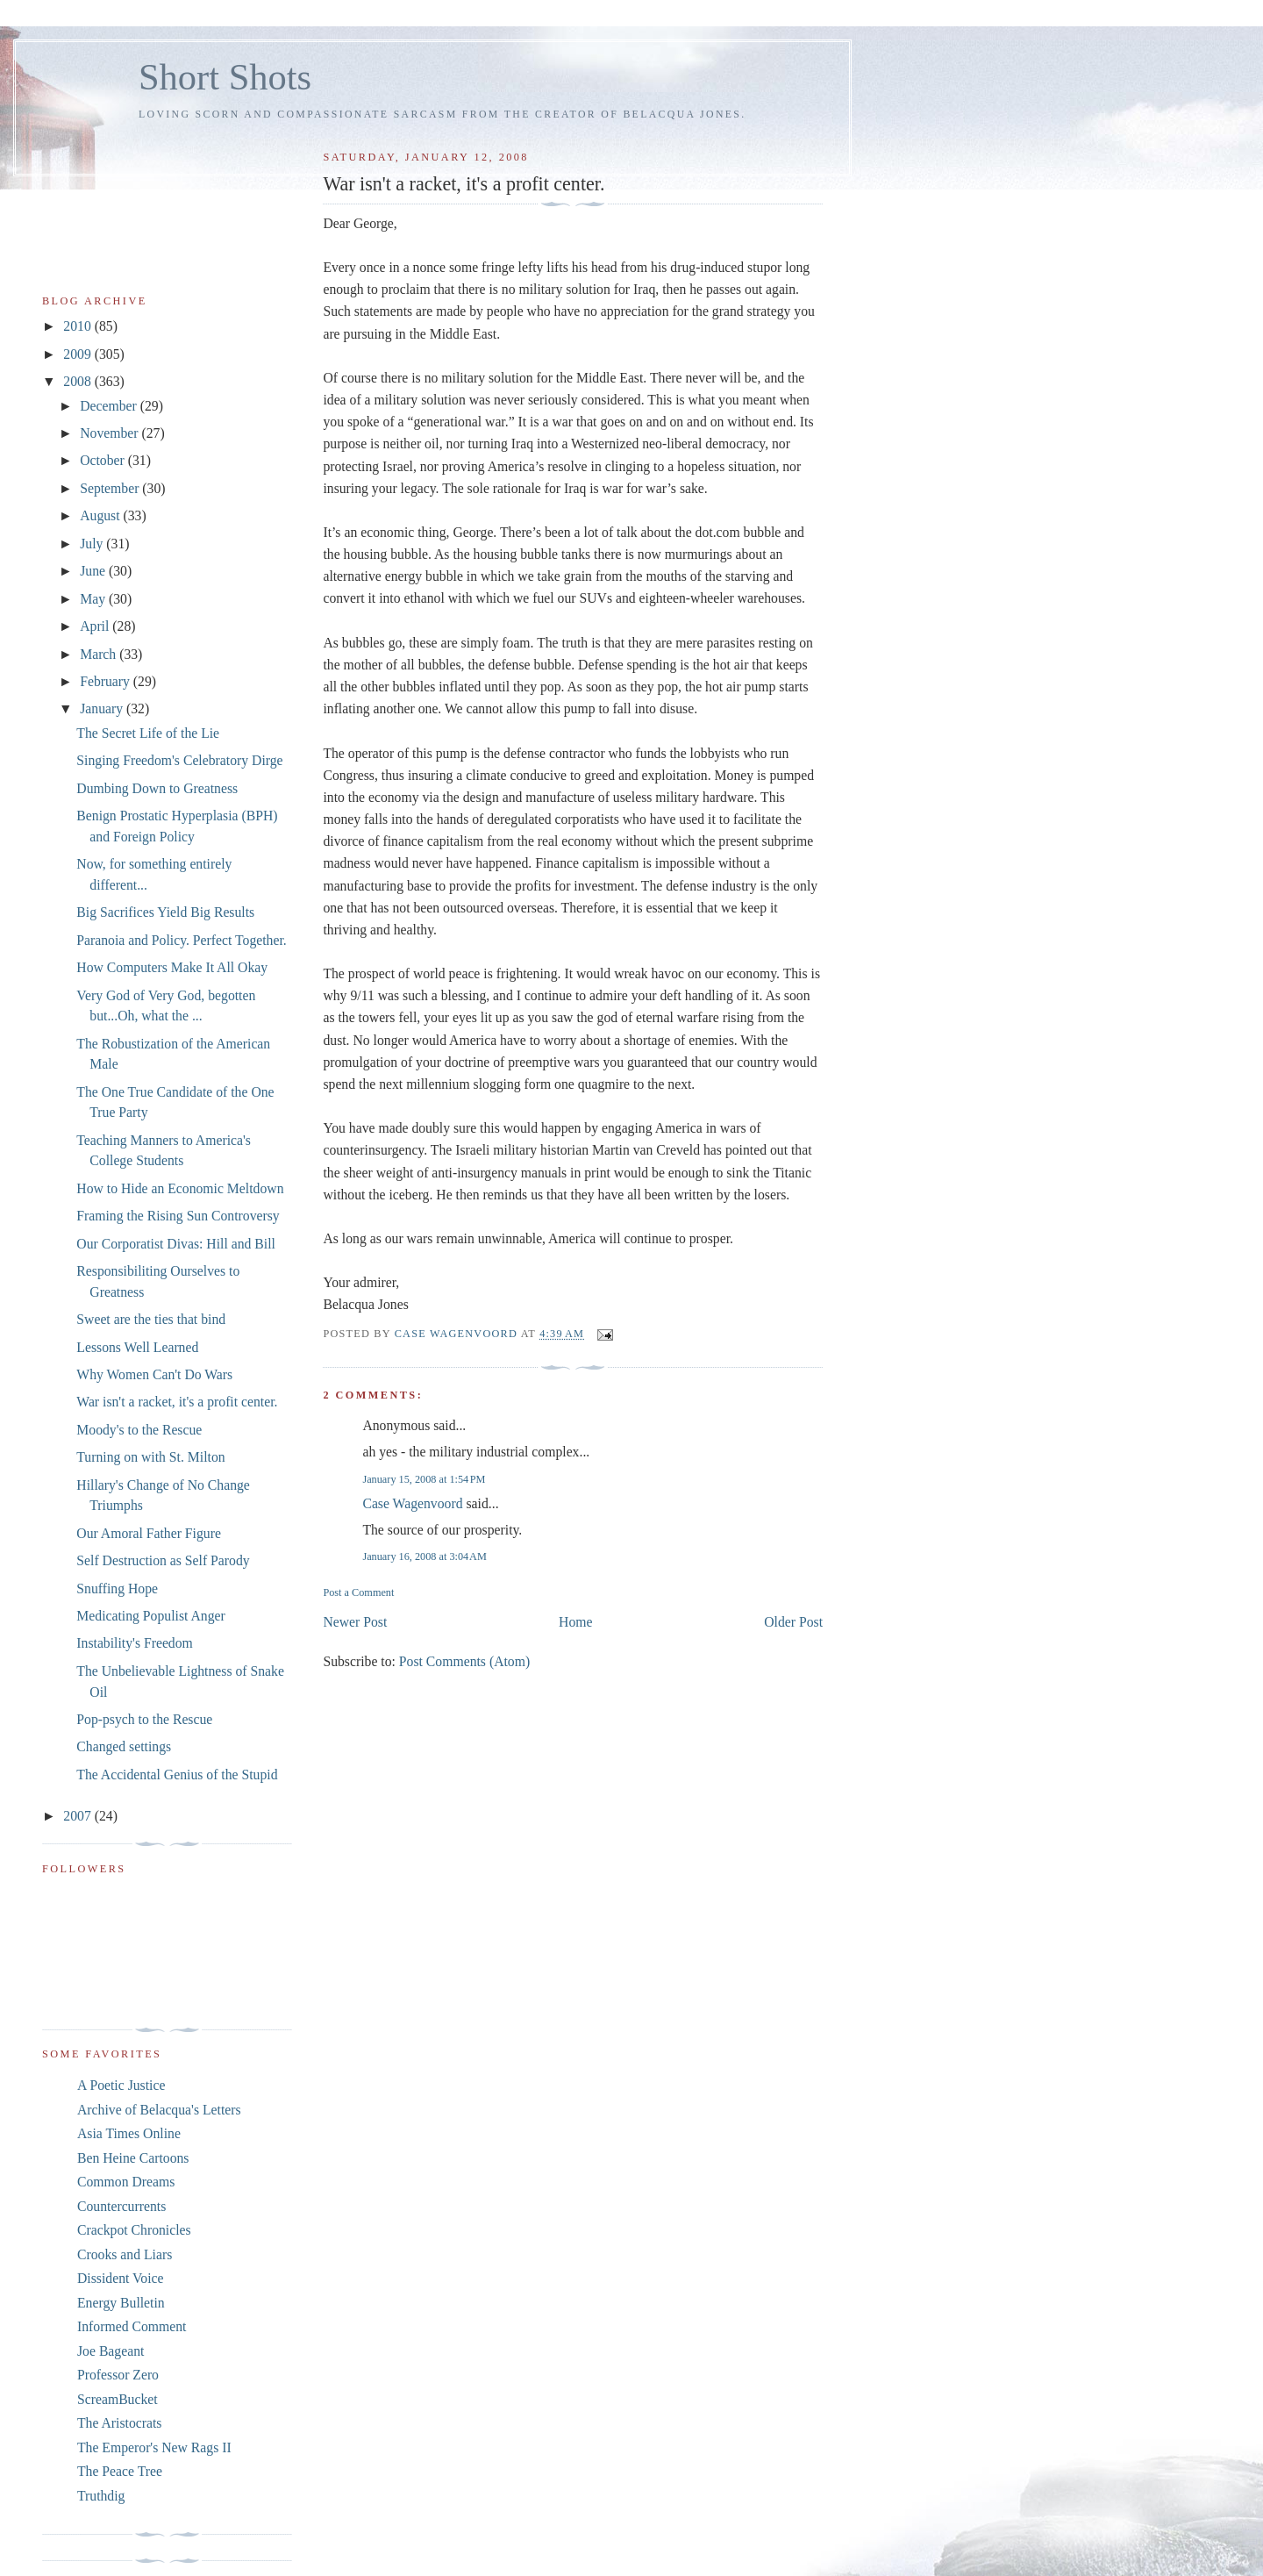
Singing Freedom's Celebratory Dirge (179, 760)
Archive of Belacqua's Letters (159, 2109)
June (94, 570)
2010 (78, 325)
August (101, 515)
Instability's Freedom (134, 1642)
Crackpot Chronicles (134, 2229)
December (110, 405)
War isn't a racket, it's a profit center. (176, 1401)
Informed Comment (131, 2326)
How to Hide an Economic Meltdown (179, 1188)
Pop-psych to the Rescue (144, 1719)
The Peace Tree (119, 2471)
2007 (78, 1815)
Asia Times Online (129, 2133)
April (96, 626)
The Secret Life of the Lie (147, 733)
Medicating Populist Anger (150, 1615)
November (110, 433)
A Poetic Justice (121, 2085)
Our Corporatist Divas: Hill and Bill (175, 1243)
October (104, 460)
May (94, 598)
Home (575, 1621)
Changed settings (123, 1746)
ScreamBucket (117, 2399)
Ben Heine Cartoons (133, 2157)
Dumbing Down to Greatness (157, 788)
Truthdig (101, 2495)
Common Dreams (126, 2181)
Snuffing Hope (117, 1588)
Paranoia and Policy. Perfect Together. (181, 940)
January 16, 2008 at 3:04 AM (424, 1556)
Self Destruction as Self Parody (162, 1560)
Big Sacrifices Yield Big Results (165, 912)
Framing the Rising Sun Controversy (177, 1215)
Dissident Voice (120, 2278)
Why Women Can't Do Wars (154, 1374)
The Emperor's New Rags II (154, 2447)
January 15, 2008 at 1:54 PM (423, 1479)
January (103, 708)
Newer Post (355, 1621)
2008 (78, 381)
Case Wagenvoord (412, 1503)
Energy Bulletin (121, 2302)
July (93, 543)
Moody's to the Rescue (139, 1429)
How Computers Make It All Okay (172, 967)
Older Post (793, 1621)
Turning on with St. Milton (150, 1456)
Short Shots (225, 76)
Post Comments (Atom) (464, 1661)
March (99, 654)
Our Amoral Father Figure (148, 1533)
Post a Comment (358, 1592)
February (106, 681)
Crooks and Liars (124, 2254)
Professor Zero (118, 2374)
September (111, 488)
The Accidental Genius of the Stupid (176, 1774)
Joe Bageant (110, 2350)
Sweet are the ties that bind (150, 1319)
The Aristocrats (119, 2422)
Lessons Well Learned (137, 1347)
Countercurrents (121, 2206)
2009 (78, 354)
